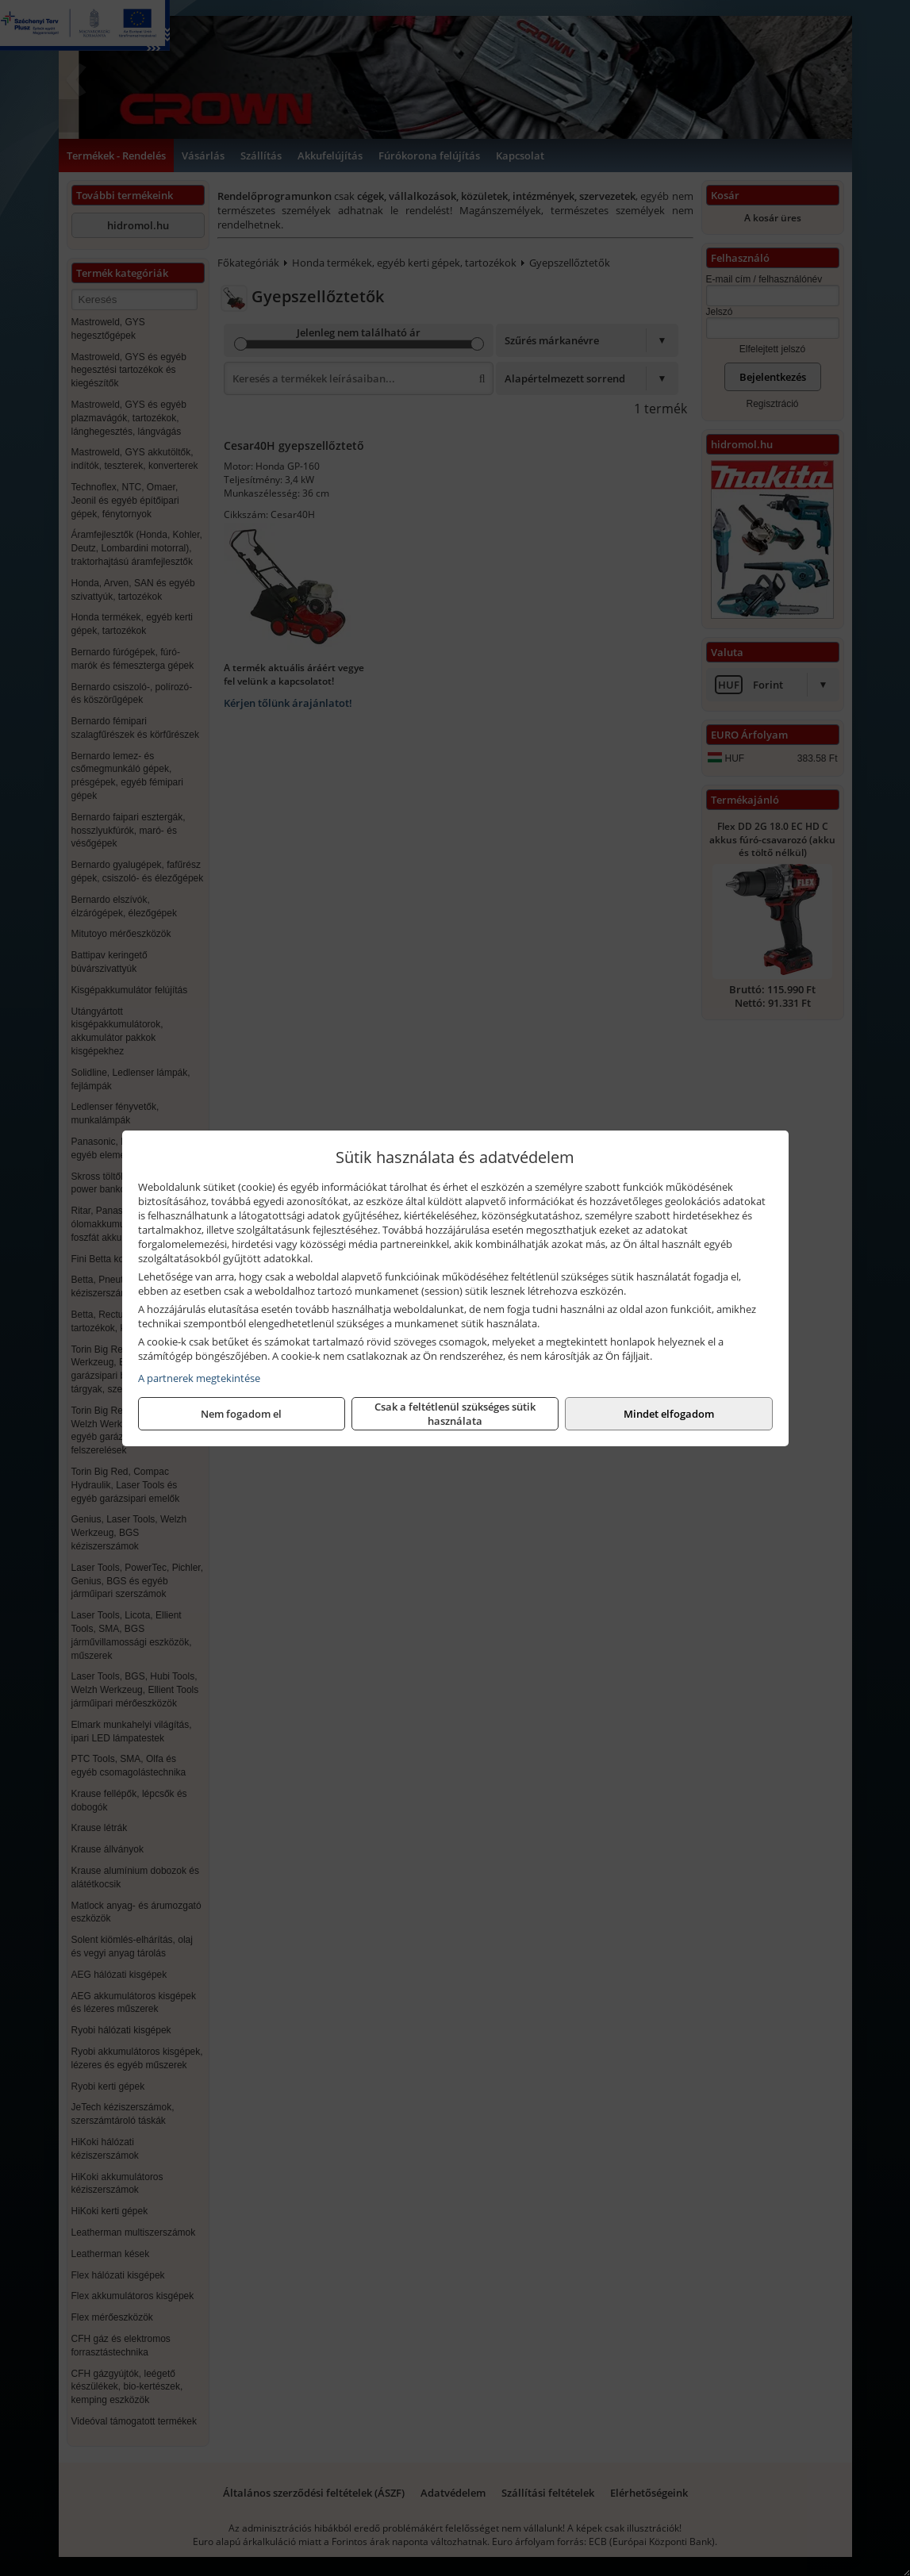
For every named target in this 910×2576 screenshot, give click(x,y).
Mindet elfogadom (669, 1414)
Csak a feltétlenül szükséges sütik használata (455, 1413)
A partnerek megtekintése (199, 1378)
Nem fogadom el (241, 1414)
